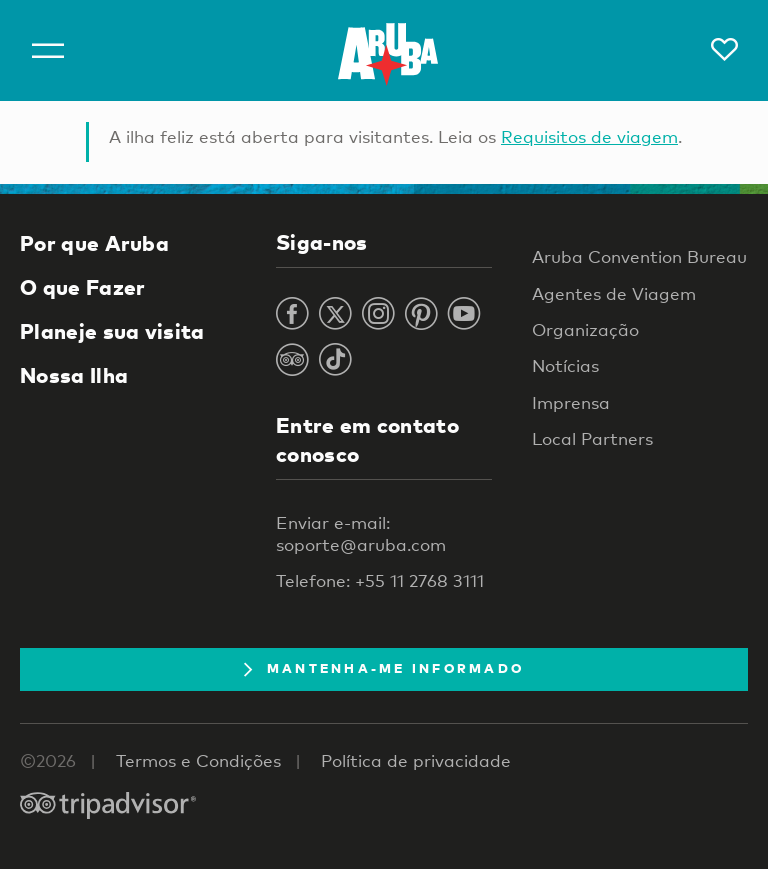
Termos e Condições (198, 760)
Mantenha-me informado (384, 668)
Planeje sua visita (112, 331)
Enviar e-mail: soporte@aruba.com (361, 533)
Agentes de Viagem (614, 293)
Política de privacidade (416, 760)
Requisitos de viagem (589, 136)
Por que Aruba (94, 243)
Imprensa (571, 402)
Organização (585, 329)
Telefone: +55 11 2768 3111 (380, 580)
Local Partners (592, 438)
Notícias (565, 365)
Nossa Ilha (74, 375)
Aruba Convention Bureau (639, 256)
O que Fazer (82, 287)
